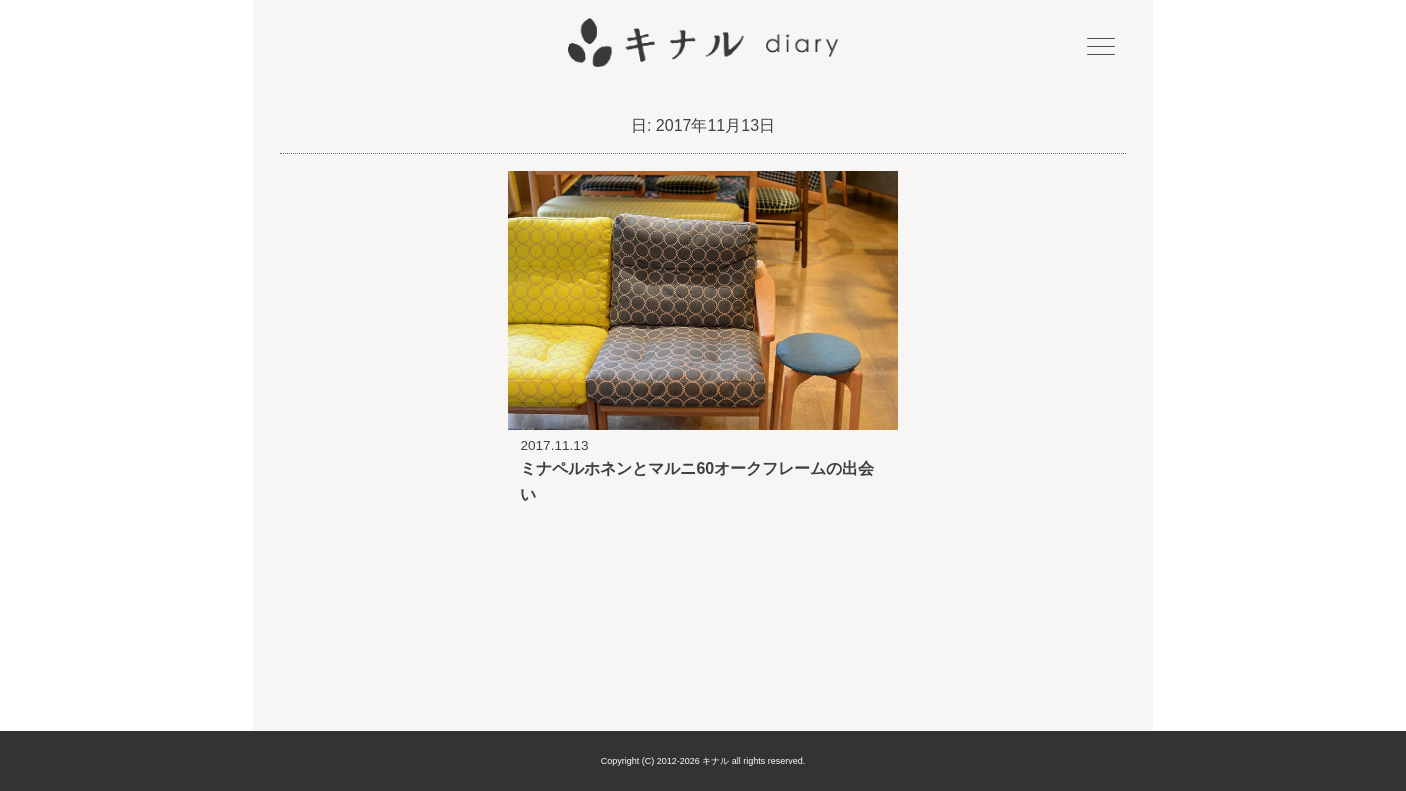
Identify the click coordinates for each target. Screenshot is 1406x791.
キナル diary (703, 43)
